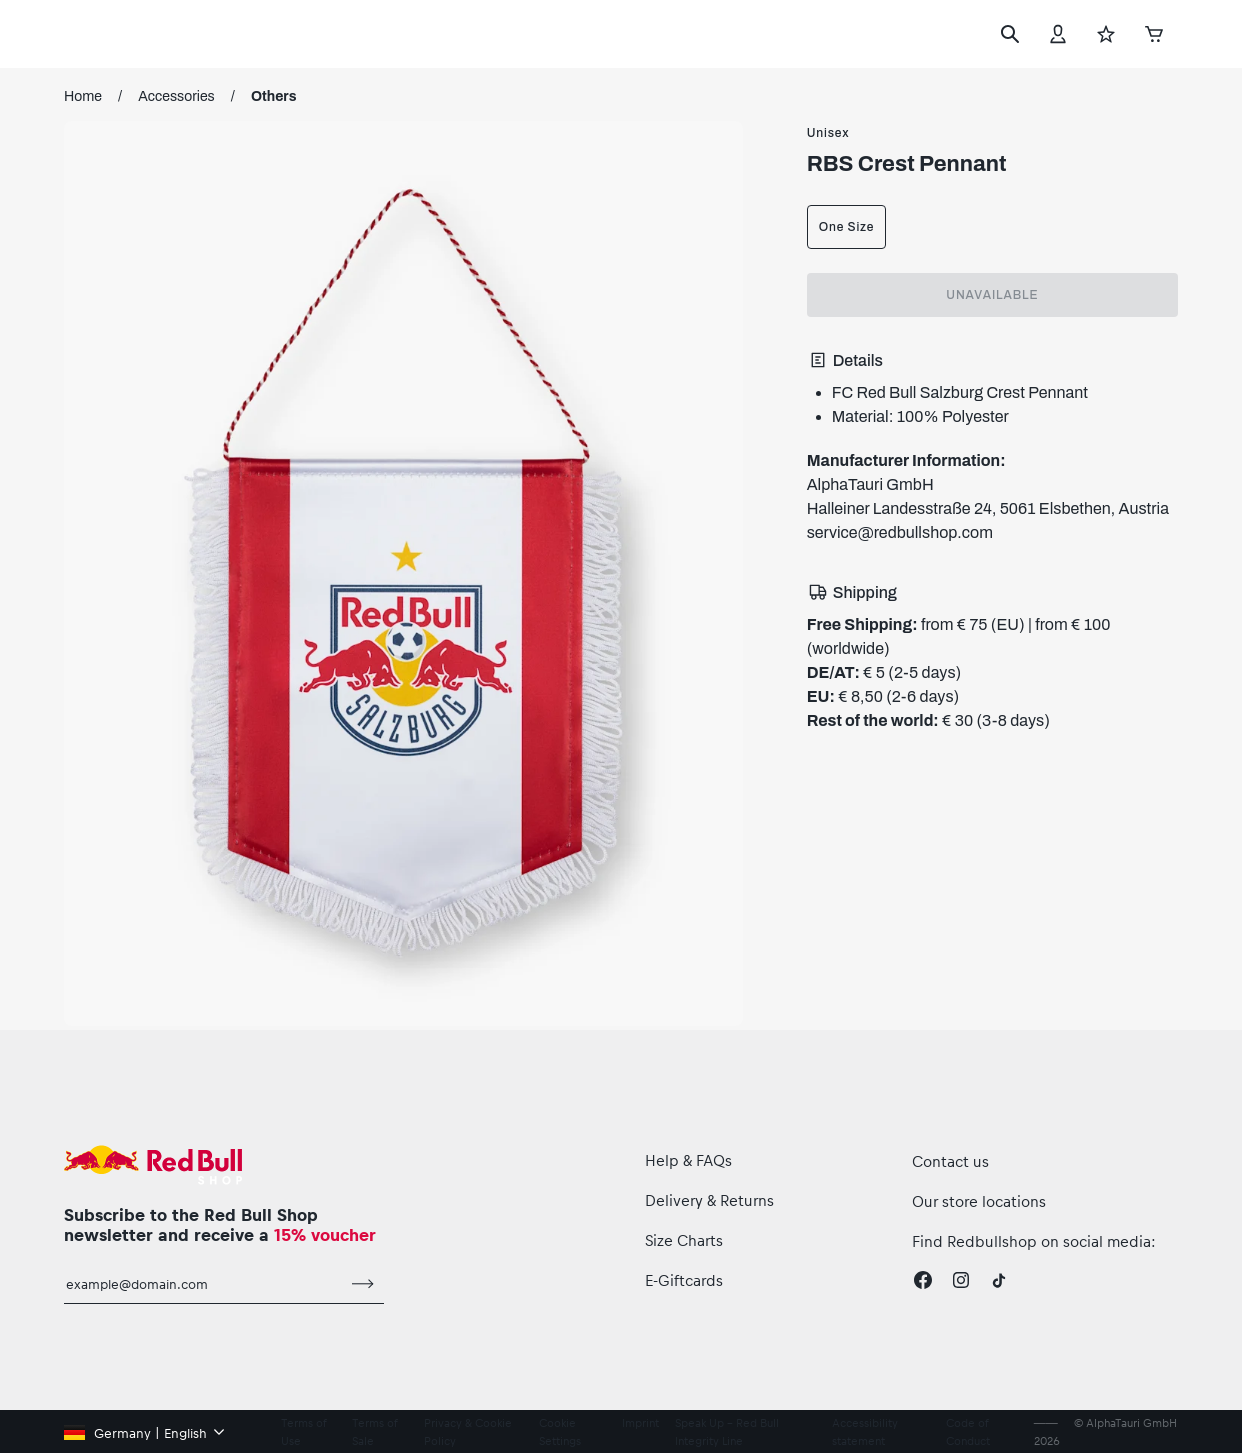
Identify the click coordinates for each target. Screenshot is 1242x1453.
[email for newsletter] (203, 1284)
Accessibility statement (865, 1431)
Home (83, 96)
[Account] (1058, 34)
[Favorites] (1106, 34)
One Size (846, 227)
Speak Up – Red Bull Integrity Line (727, 1431)
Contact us (950, 1161)
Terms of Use (303, 1431)
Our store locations (979, 1201)
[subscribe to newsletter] (363, 1284)
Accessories (176, 96)
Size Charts (684, 1240)
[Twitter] (999, 1280)
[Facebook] (923, 1280)
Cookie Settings (560, 1431)
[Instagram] (961, 1280)
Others (274, 96)
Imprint (640, 1422)
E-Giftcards (684, 1280)
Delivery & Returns (709, 1200)
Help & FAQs (688, 1160)
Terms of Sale (374, 1431)
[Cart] (1154, 33)
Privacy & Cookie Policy (468, 1431)
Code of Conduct (968, 1431)
